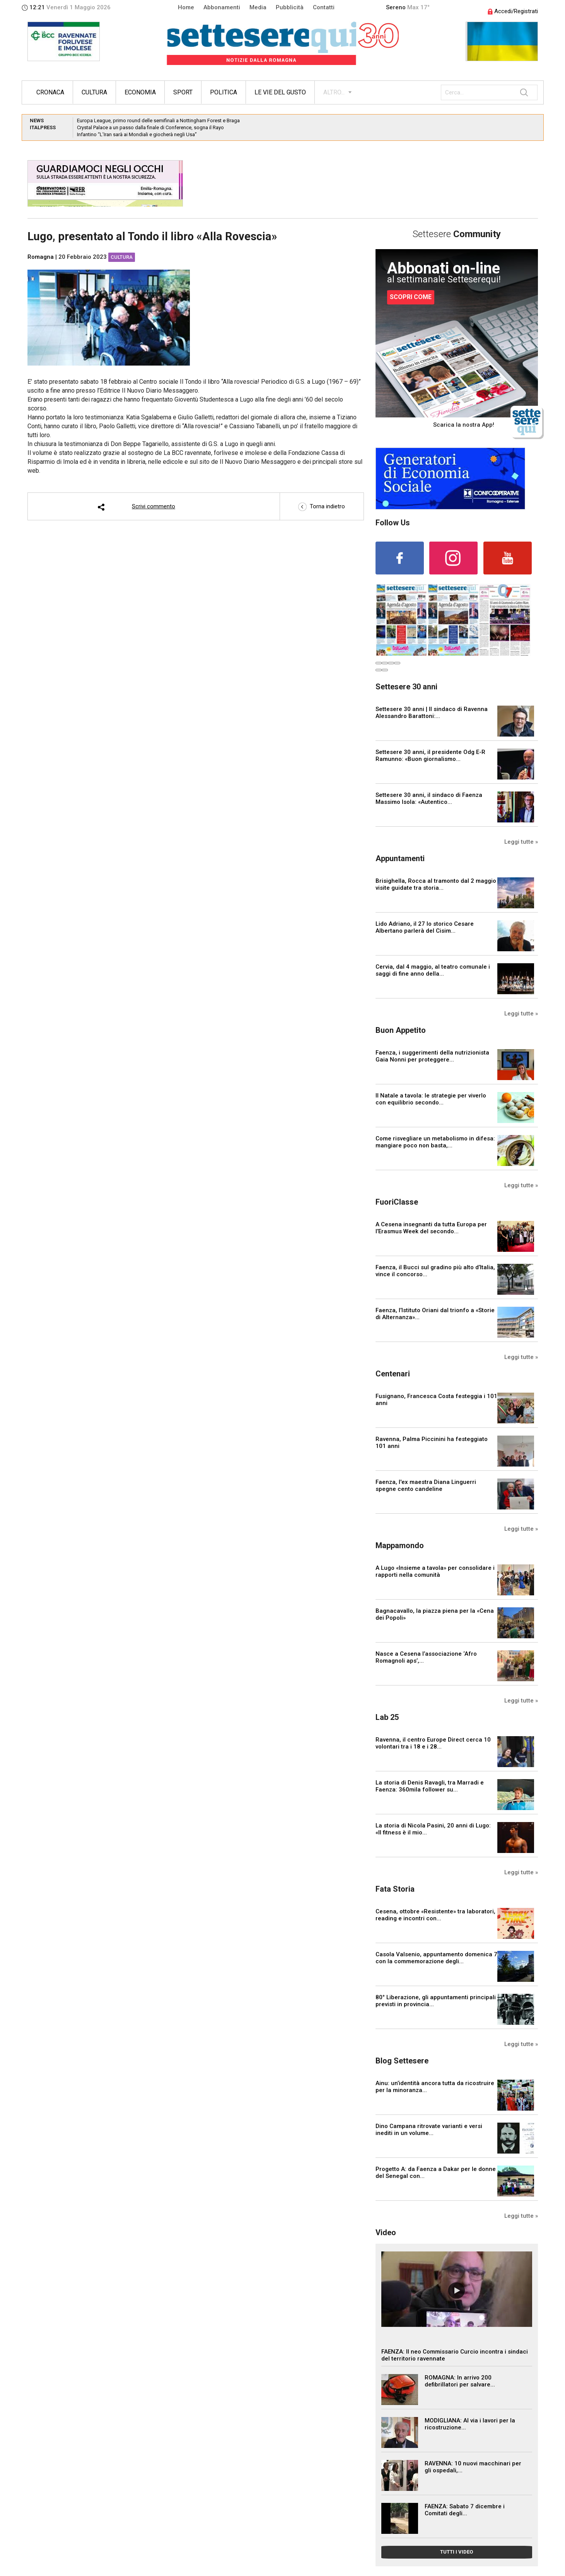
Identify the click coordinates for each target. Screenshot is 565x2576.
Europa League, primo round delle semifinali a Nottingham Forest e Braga (158, 120)
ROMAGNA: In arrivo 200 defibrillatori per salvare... (460, 2381)
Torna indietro (321, 506)
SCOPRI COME (411, 297)
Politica (223, 92)
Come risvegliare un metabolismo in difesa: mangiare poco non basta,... (435, 1142)
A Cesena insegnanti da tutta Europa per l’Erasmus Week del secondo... (431, 1228)
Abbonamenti (221, 7)
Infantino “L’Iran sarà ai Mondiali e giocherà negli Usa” (137, 134)
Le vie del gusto (280, 92)
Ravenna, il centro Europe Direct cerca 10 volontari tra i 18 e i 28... (433, 1743)
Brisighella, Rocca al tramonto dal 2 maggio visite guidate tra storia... (436, 884)
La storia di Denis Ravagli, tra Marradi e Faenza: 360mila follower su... (430, 1786)
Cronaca (50, 92)
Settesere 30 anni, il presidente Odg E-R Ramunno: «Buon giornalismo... (430, 755)
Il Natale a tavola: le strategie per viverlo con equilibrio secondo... (431, 1099)
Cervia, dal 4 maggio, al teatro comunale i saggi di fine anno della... (433, 970)
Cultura (94, 92)
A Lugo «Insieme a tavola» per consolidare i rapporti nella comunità (435, 1571)
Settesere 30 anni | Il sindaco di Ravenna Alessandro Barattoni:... (432, 713)
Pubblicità (290, 7)
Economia (140, 92)
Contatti (324, 7)
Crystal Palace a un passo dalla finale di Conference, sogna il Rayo (150, 127)
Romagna (40, 256)
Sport (183, 92)
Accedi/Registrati (513, 11)
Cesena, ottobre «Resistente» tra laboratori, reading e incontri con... (435, 1915)
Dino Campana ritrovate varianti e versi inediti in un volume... (429, 2130)
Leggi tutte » (521, 841)
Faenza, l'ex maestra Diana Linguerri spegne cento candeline (426, 1485)
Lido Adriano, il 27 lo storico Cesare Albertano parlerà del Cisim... (425, 927)
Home (186, 7)
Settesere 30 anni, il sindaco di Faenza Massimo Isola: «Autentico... (429, 798)
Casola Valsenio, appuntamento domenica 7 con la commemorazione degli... (436, 1958)
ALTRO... (334, 92)
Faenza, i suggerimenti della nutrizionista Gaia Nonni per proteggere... (432, 1056)
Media (257, 7)
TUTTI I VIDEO (456, 2552)
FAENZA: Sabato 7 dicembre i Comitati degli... (465, 2510)
